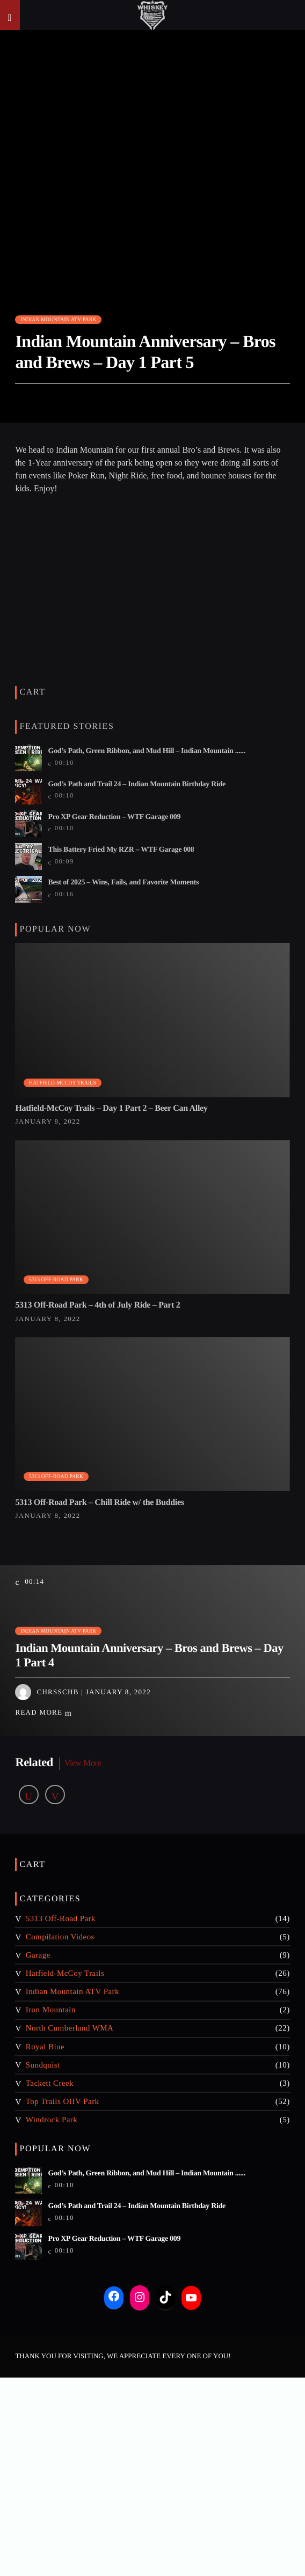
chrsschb (57, 1692)
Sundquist (43, 2065)
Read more (43, 1713)
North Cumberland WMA (70, 2028)
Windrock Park (51, 2119)
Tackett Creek (50, 2083)
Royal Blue (45, 2046)
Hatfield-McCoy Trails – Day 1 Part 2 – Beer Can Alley (111, 1108)
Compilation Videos (60, 1936)
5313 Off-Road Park (56, 1279)
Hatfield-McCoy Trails (62, 1083)
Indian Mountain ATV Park (58, 319)
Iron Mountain (51, 2009)
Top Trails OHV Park (62, 2101)
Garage (38, 1955)
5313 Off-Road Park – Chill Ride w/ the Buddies (99, 1502)
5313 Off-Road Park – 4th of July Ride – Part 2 (97, 1305)
